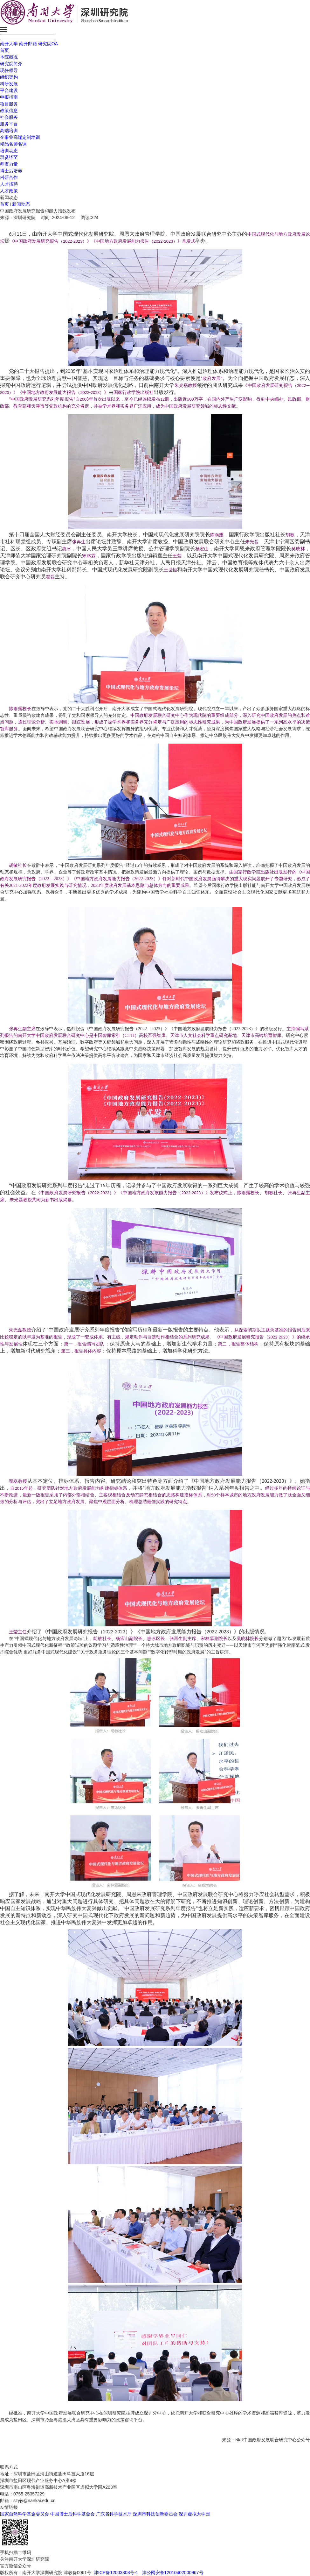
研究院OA (48, 43)
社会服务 (9, 117)
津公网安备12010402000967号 (172, 2572)
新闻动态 (21, 204)
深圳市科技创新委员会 (155, 2513)
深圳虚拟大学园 (194, 2513)
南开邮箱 (28, 43)
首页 (4, 50)
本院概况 (9, 57)
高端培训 (9, 130)
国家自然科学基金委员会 (24, 2513)
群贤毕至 (9, 157)
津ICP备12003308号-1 (115, 2572)
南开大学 (9, 43)
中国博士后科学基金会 (72, 2513)
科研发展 (9, 83)
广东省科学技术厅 (114, 2513)
